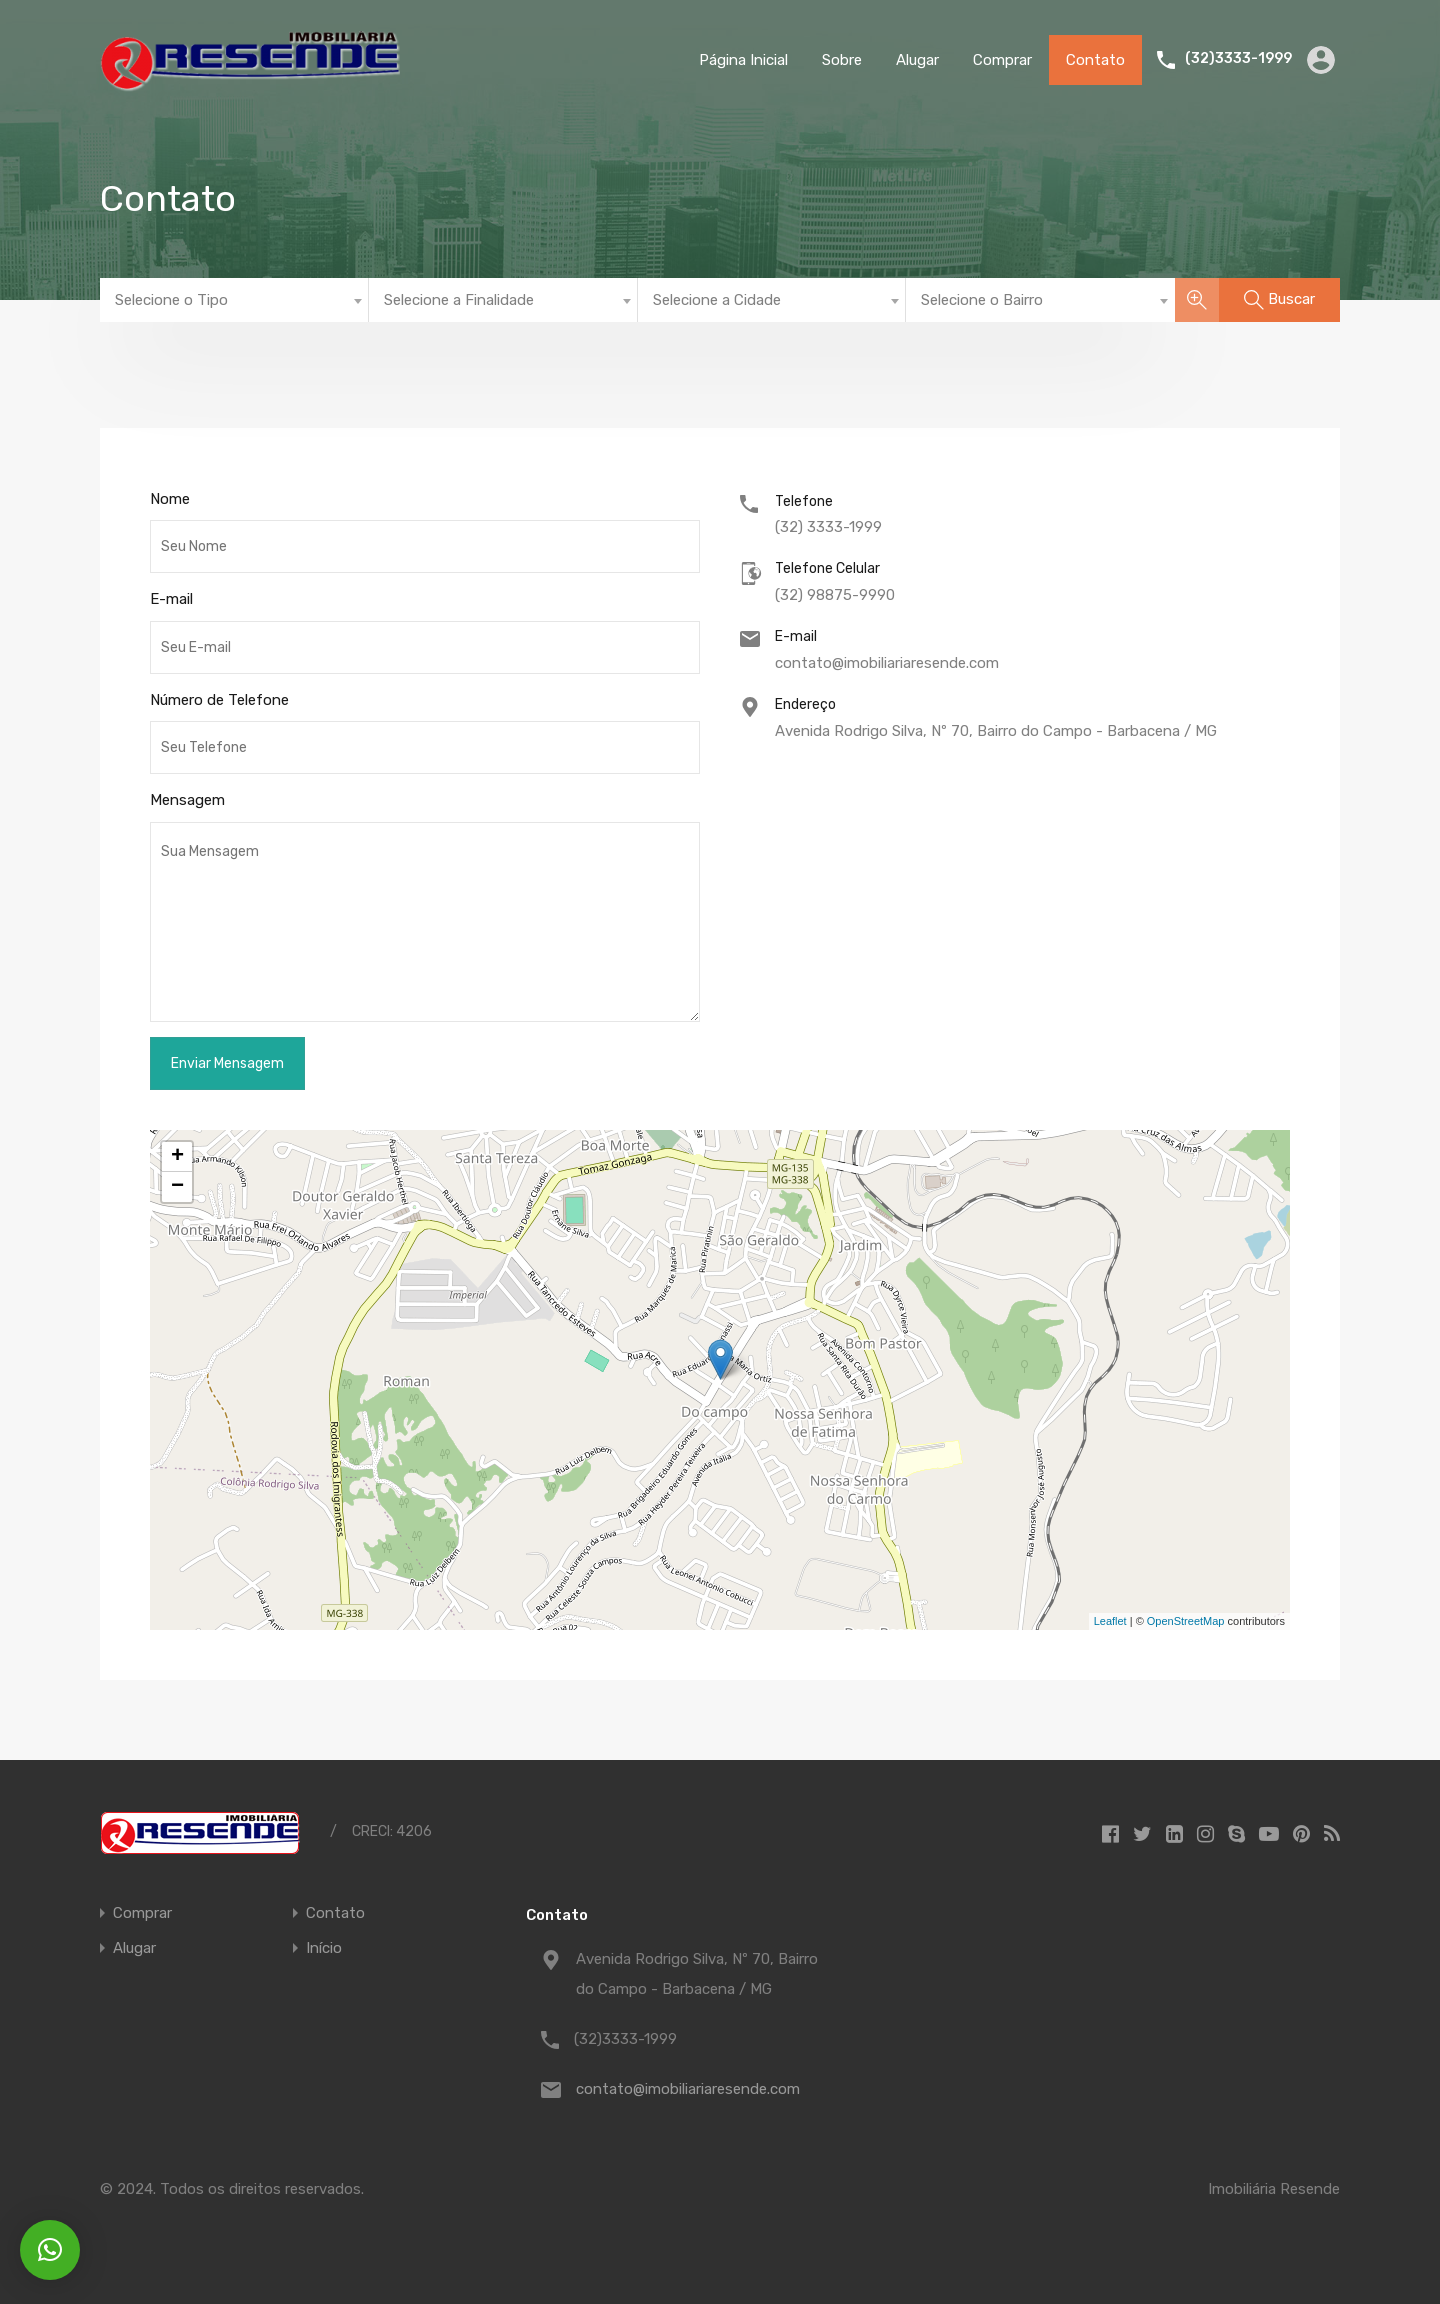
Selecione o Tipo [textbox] (171, 300)
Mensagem (187, 800)
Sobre (842, 60)
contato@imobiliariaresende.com (887, 663)
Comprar (1002, 60)
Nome (170, 499)
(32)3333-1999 (1238, 59)
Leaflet (1110, 1621)
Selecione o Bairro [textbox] (982, 300)
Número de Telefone (219, 700)
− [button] (177, 1187)
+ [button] (177, 1157)
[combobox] (234, 300)
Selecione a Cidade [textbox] (717, 300)
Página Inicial (743, 60)
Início (324, 1948)
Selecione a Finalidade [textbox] (459, 300)
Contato (1095, 60)
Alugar (917, 60)
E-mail (171, 599)
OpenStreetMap (1186, 1621)
